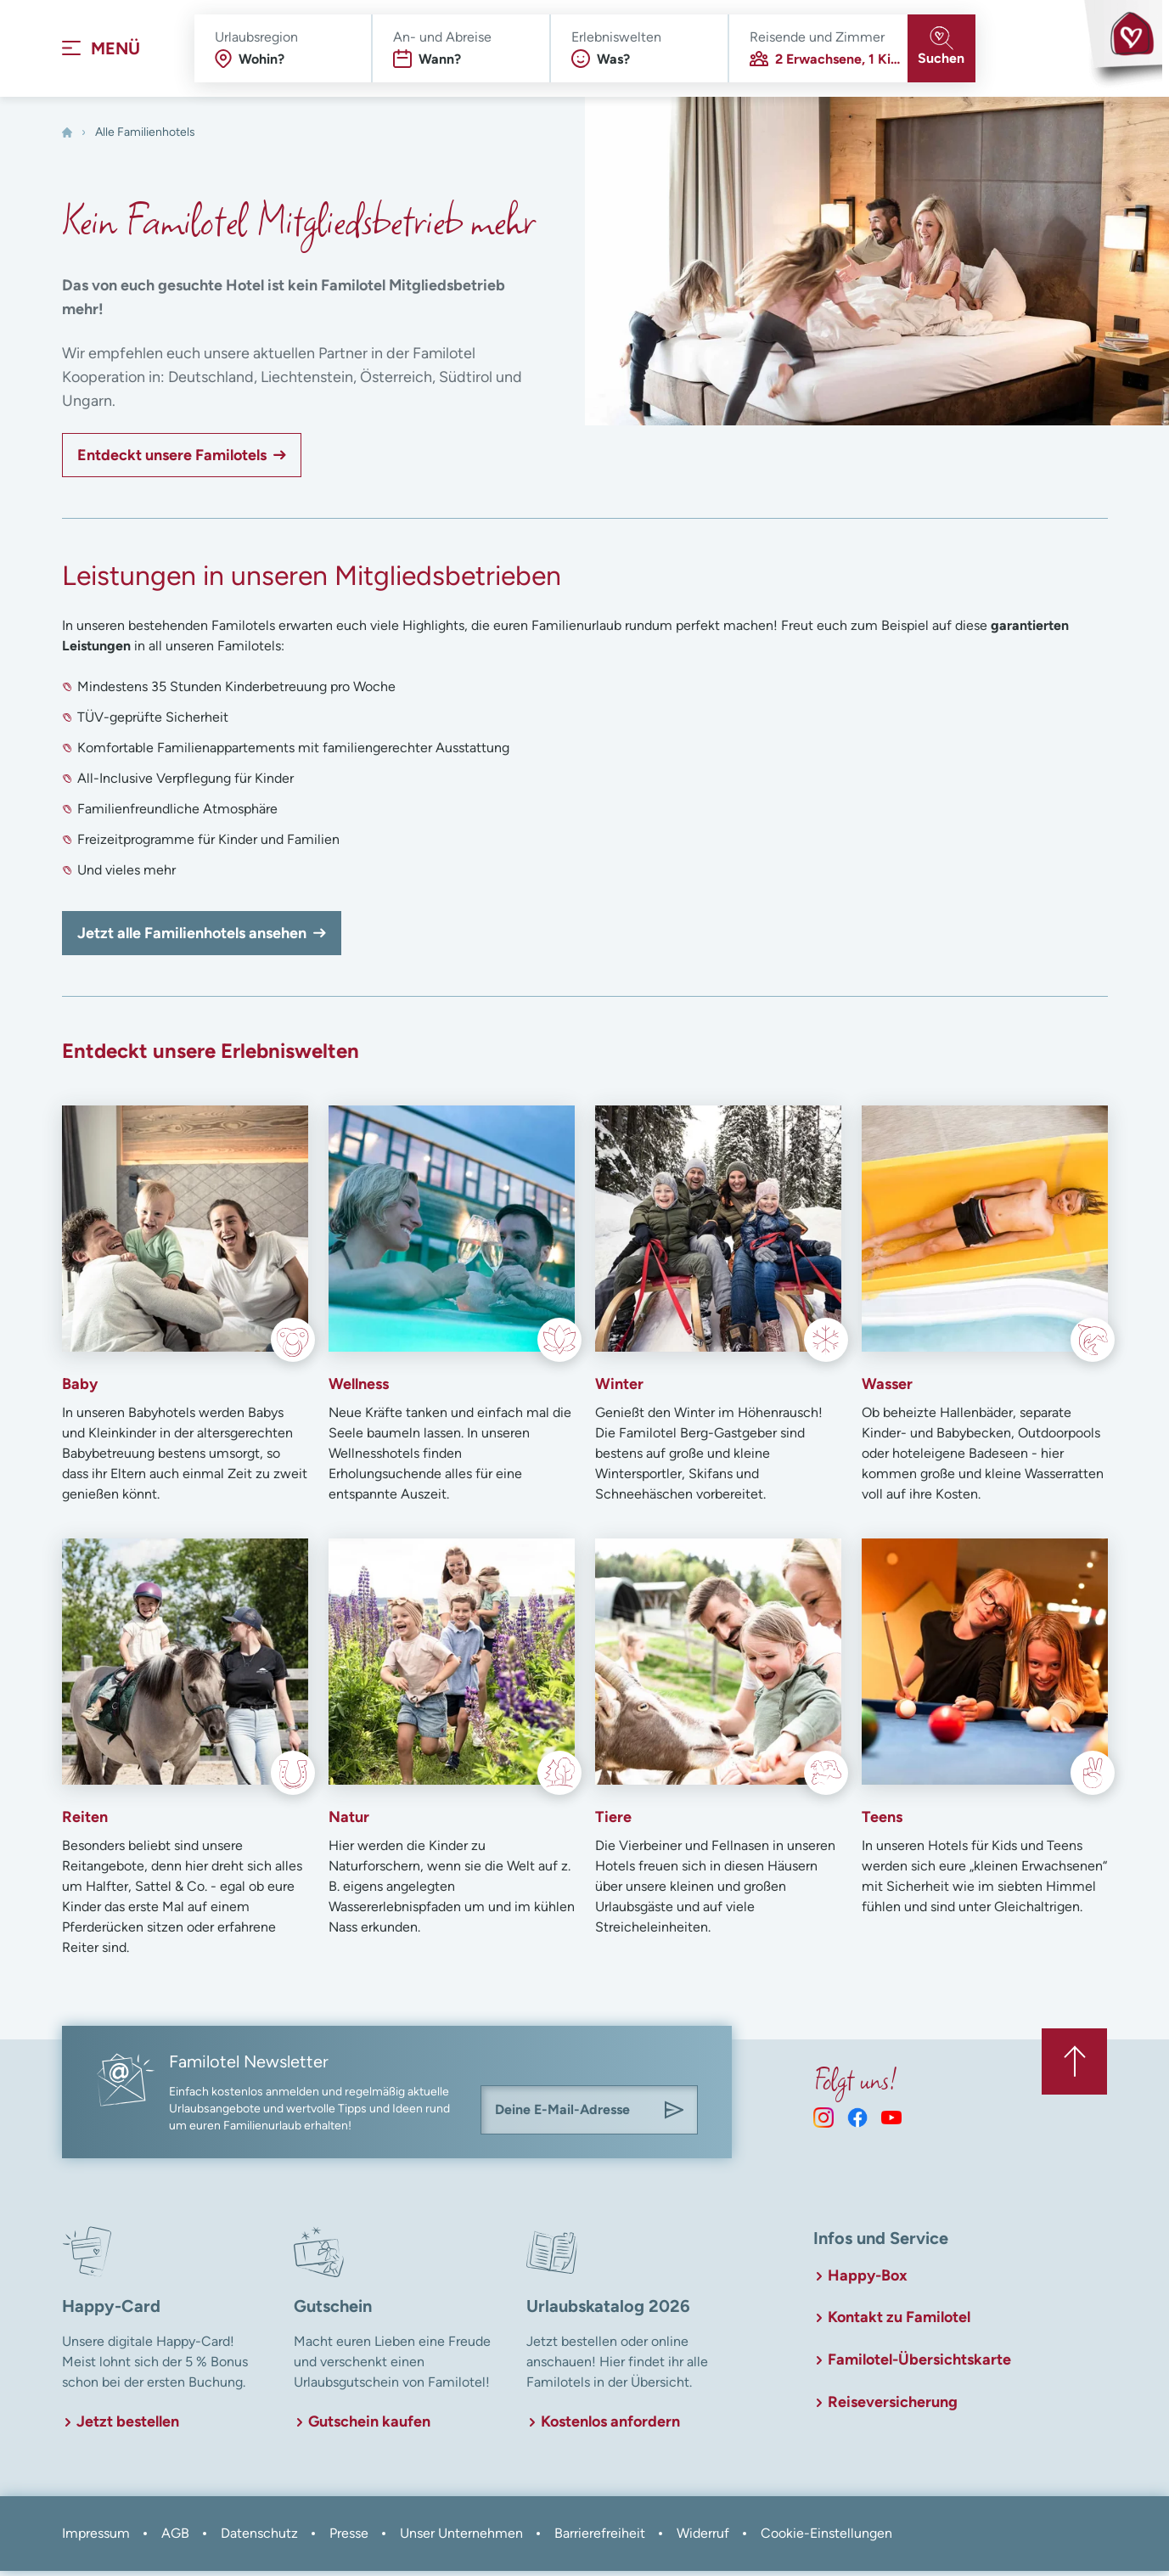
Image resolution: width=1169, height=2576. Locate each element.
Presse (348, 2538)
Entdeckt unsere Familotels (172, 460)
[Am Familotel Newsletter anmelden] (674, 2115)
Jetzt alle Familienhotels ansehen (191, 938)
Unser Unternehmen (461, 2538)
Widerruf (703, 2538)
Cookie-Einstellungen (826, 2538)
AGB (175, 2538)
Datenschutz (259, 2538)
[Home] (67, 137)
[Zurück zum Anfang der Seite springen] (1073, 2065)
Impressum (96, 2538)
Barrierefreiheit (599, 2538)
